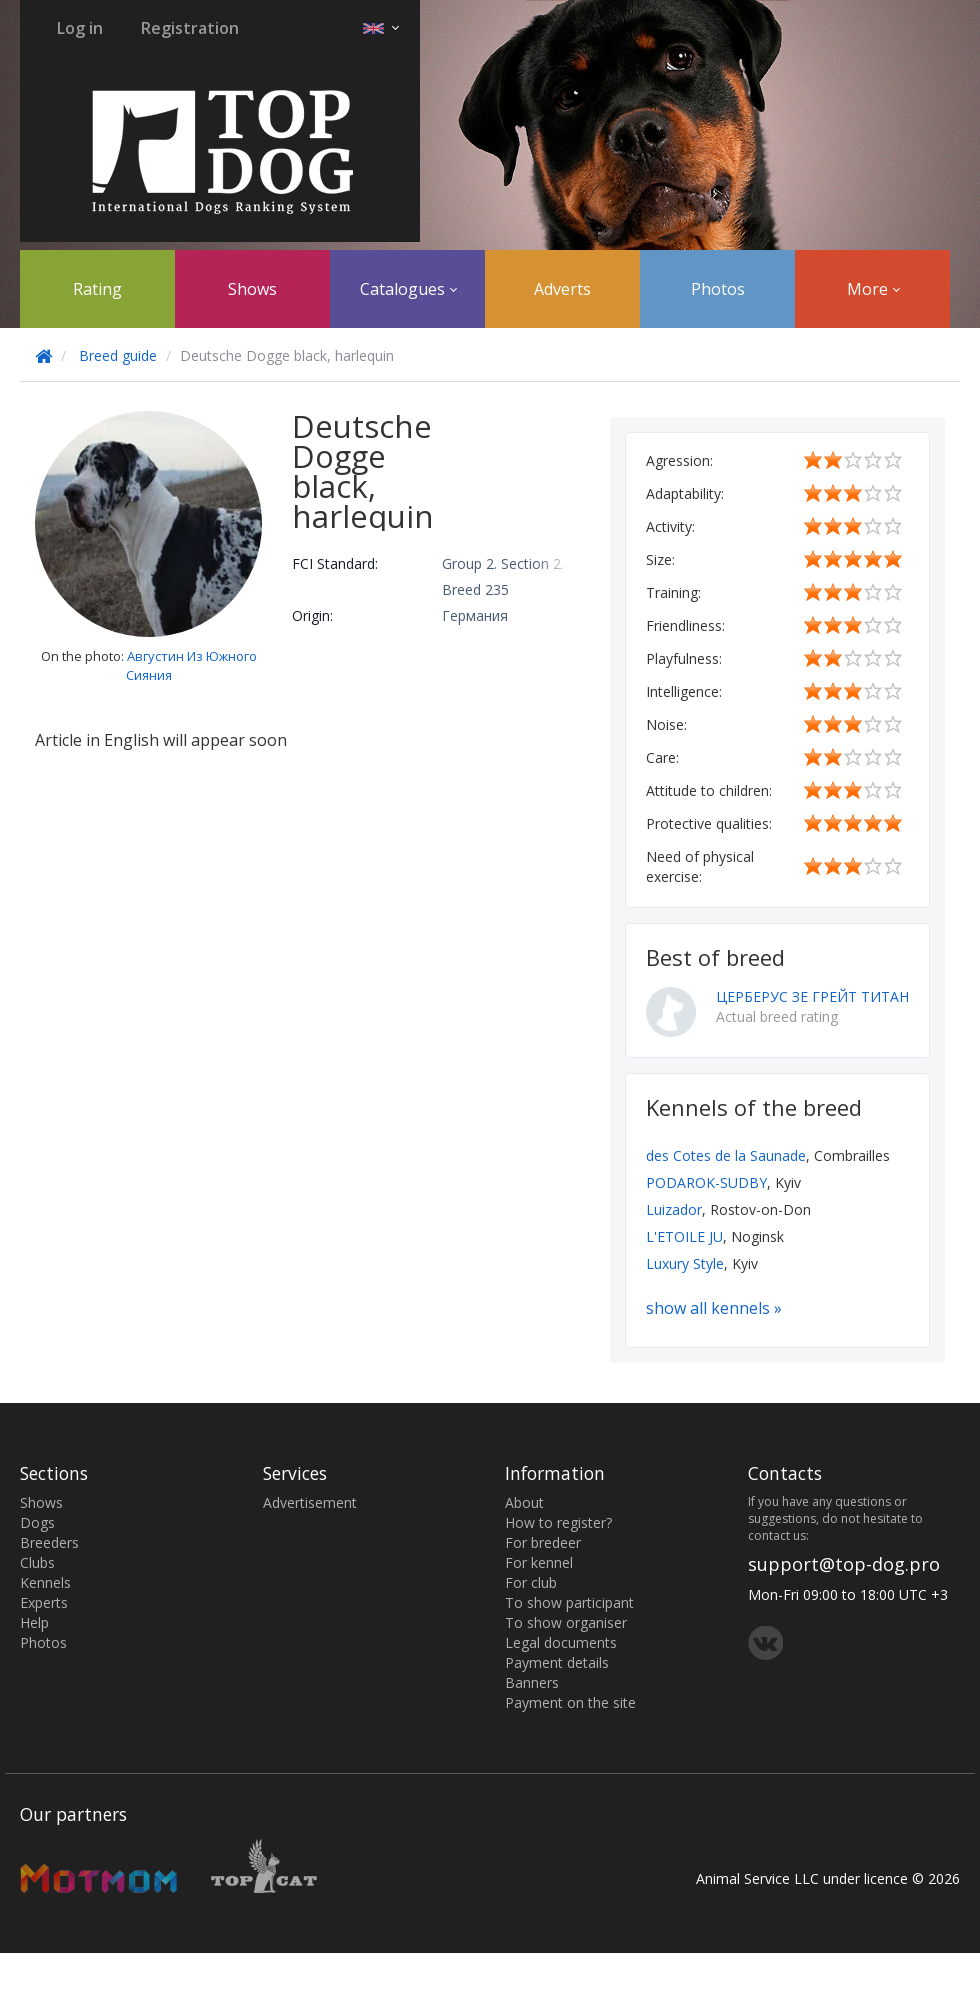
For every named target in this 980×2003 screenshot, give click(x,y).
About (524, 1502)
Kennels (45, 1582)
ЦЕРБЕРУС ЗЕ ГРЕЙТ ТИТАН (812, 996)
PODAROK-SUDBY (706, 1182)
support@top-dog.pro (844, 1564)
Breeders (49, 1542)
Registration (190, 28)
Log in (80, 28)
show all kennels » (714, 1308)
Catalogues (408, 289)
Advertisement (310, 1502)
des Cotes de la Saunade (726, 1155)
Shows (252, 289)
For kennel (539, 1562)
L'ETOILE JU (684, 1236)
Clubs (37, 1562)
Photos (718, 289)
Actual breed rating (777, 1016)
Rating (97, 289)
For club (531, 1582)
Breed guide (118, 355)
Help (34, 1622)
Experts (44, 1602)
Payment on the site (570, 1702)
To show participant (569, 1602)
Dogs (37, 1522)
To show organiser (566, 1622)
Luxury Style (685, 1263)
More (873, 289)
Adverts (562, 289)
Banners (532, 1682)
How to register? (558, 1522)
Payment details (557, 1662)
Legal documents (561, 1642)
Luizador (674, 1209)
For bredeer (543, 1542)
